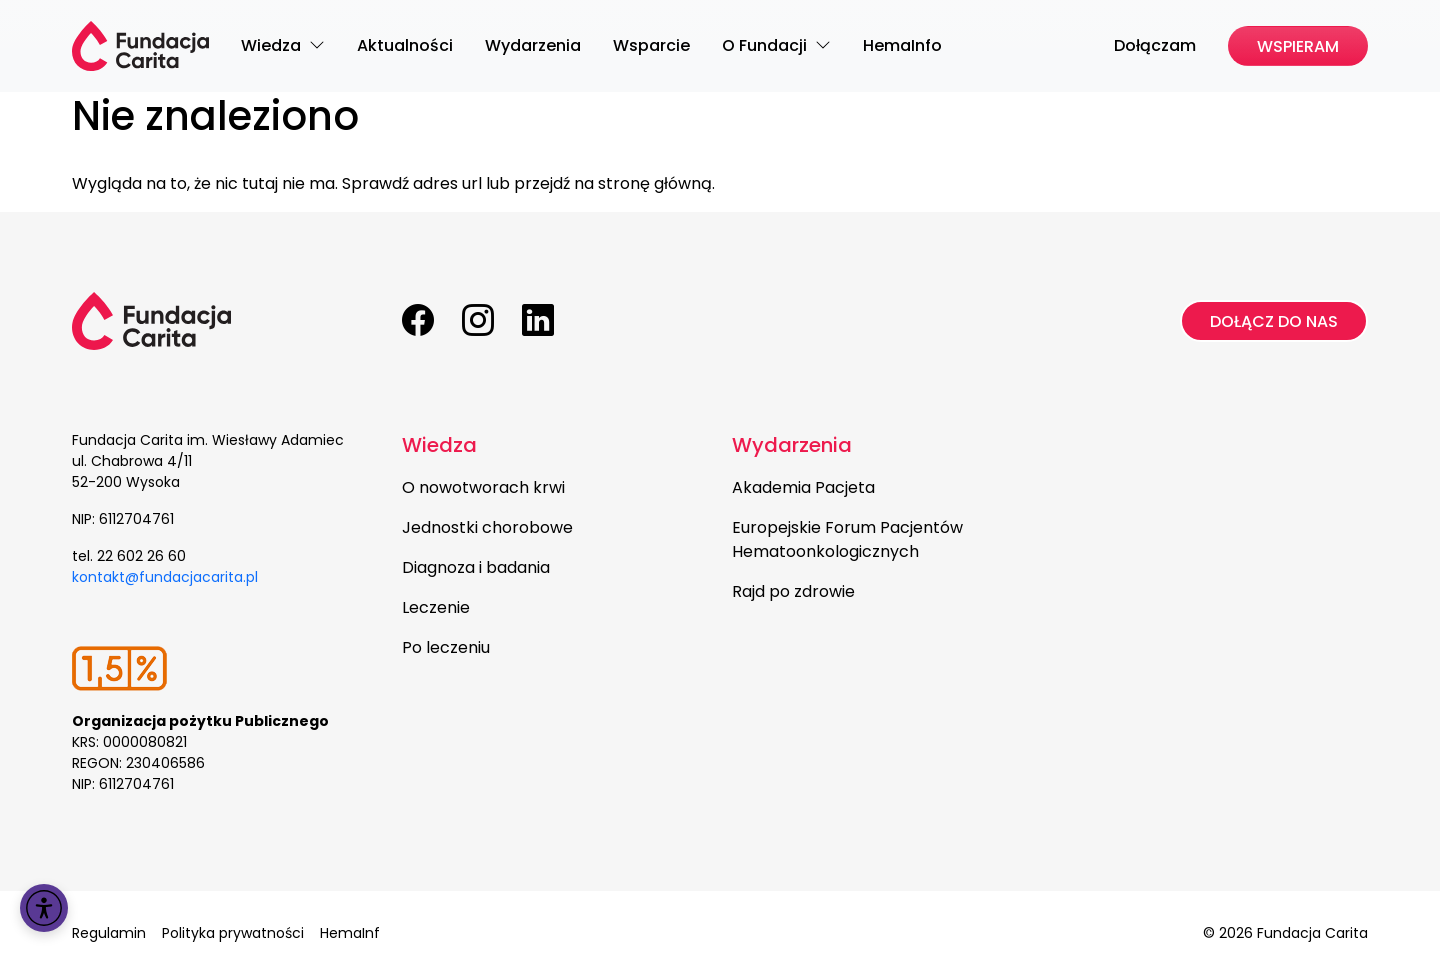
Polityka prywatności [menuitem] (233, 933)
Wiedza (439, 445)
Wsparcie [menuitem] (651, 45)
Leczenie (436, 607)
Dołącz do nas (1274, 321)
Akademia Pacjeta (803, 487)
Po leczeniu (446, 647)
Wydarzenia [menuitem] (533, 45)
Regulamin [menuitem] (109, 933)
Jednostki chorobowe (487, 527)
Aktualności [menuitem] (405, 45)
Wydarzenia (792, 445)
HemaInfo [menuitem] (902, 45)
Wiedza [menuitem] (273, 45)
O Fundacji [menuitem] (766, 45)
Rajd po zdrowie (793, 591)
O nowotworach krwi (483, 487)
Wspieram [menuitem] (1298, 46)
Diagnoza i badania (476, 567)
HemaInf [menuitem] (350, 933)
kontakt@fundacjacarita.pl (165, 577)
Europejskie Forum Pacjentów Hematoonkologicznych (847, 539)
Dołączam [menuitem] (1155, 45)
